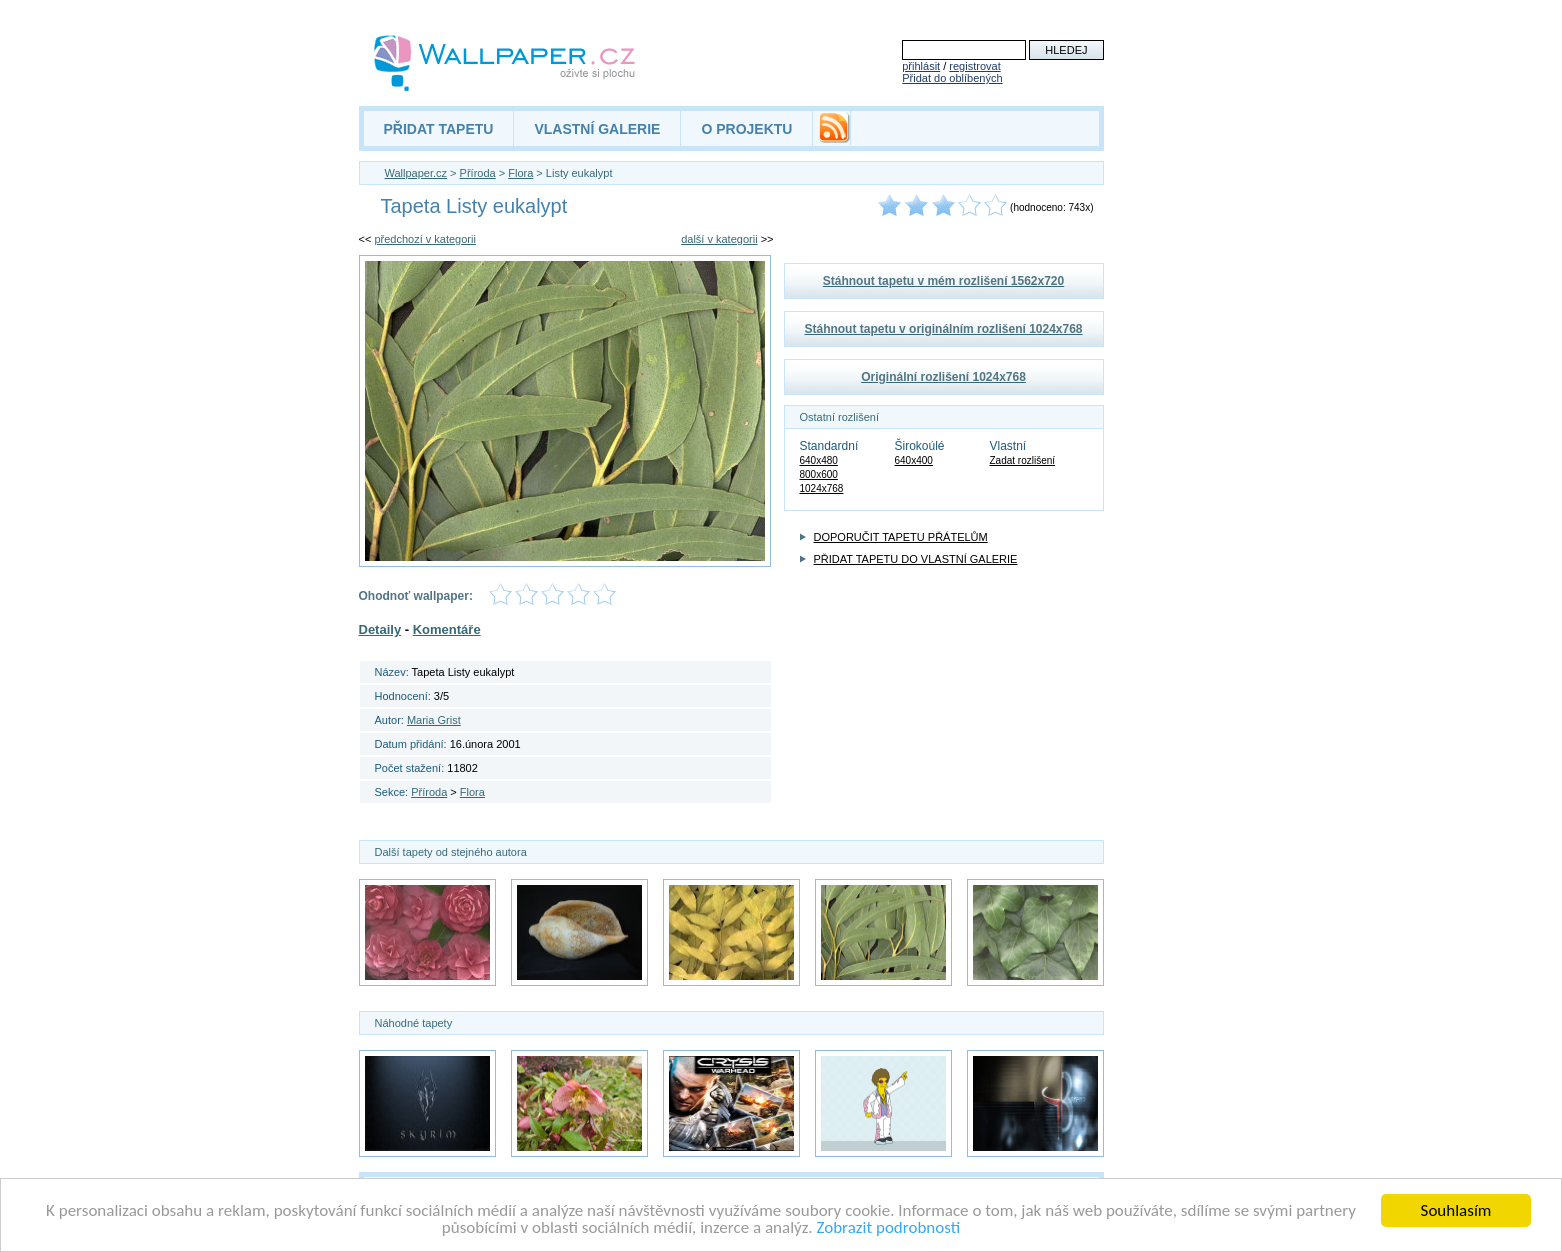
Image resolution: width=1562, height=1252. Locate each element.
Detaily (380, 629)
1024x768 (822, 488)
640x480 (819, 460)
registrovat (974, 66)
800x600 (819, 474)
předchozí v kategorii (425, 239)
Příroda (478, 173)
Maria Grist (434, 720)
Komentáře (447, 629)
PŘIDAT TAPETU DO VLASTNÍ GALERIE (916, 559)
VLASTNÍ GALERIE (597, 129)
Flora (520, 173)
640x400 (914, 460)
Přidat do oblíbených (952, 78)
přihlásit (921, 66)
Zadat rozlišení (1023, 460)
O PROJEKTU (746, 129)
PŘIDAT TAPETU (439, 129)
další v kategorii (719, 239)
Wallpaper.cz (416, 173)
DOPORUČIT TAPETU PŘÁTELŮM (901, 537)
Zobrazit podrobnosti (888, 1228)
